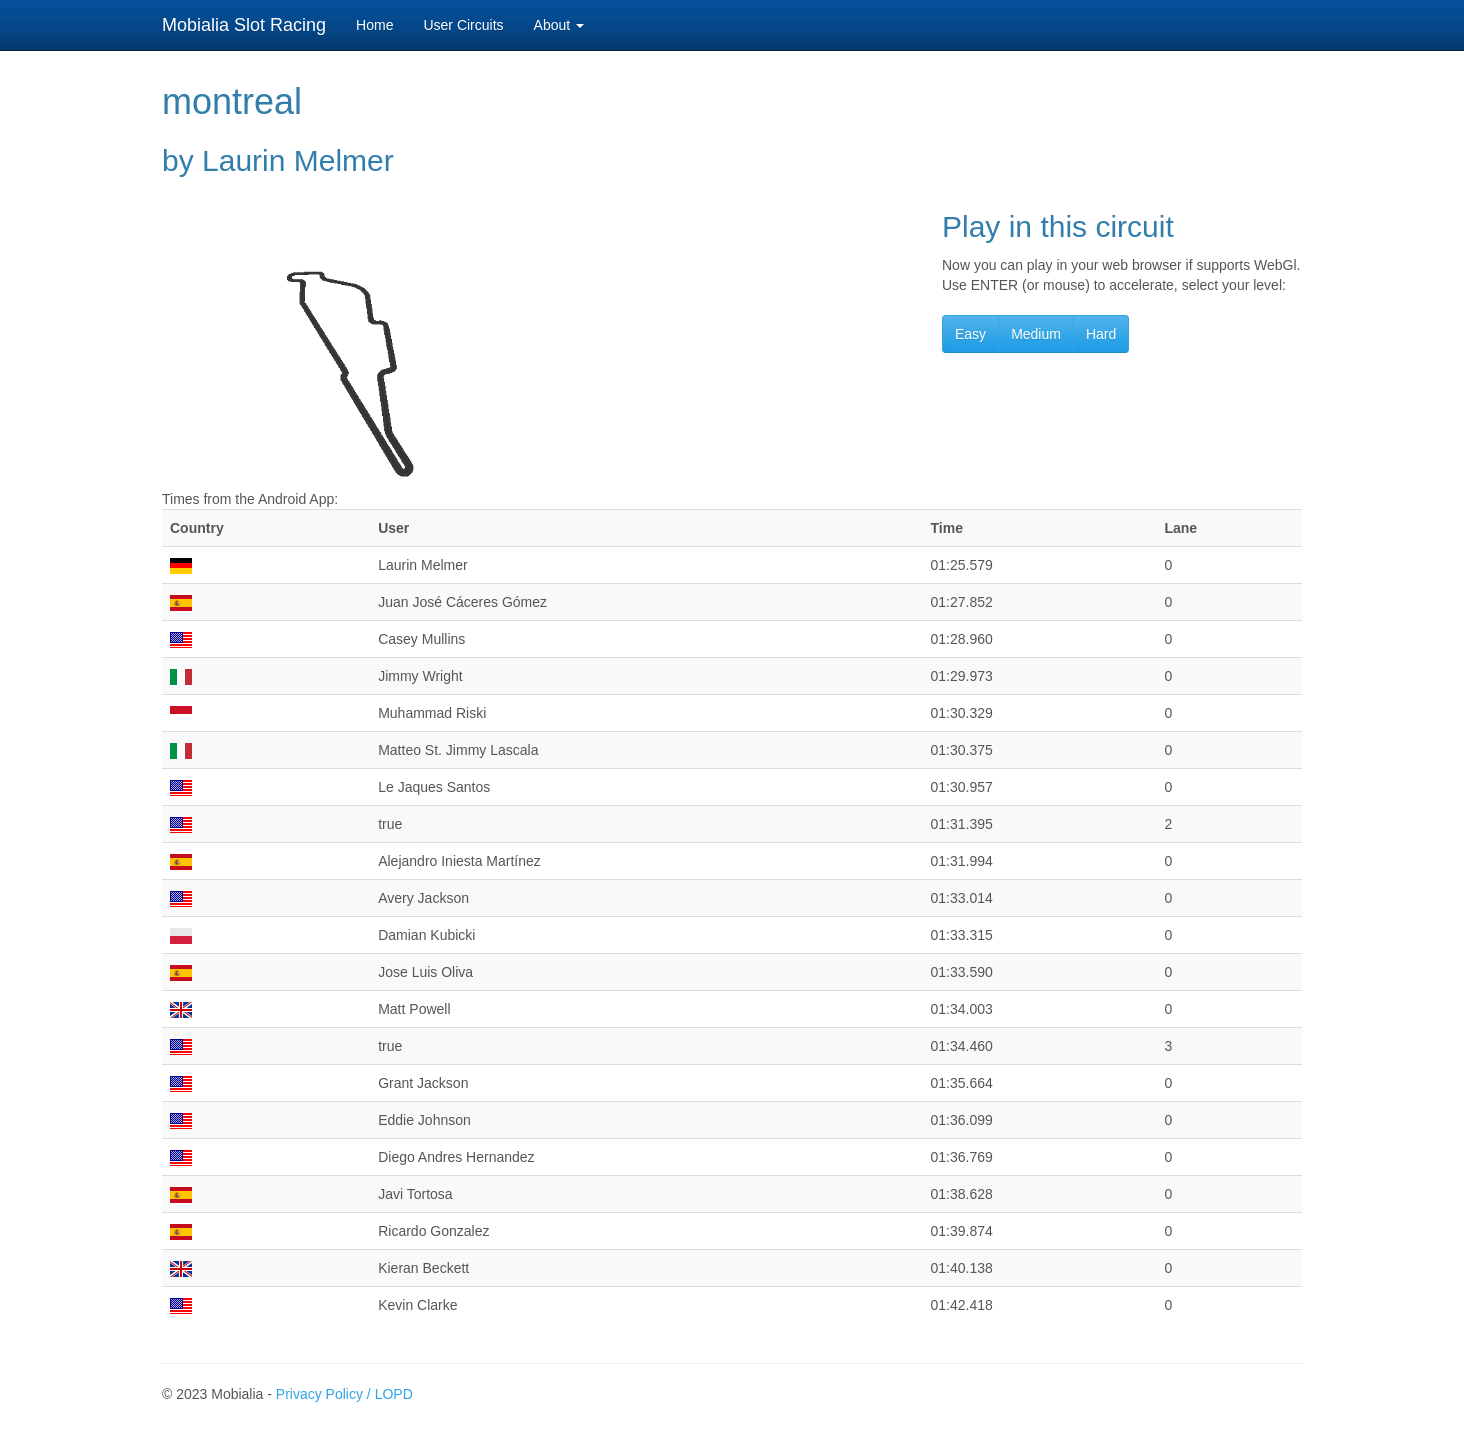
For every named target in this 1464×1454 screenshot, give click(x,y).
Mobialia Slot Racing (244, 25)
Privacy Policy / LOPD (344, 1394)
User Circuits (463, 25)
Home (374, 25)
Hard (1101, 334)
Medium (1036, 334)
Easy (970, 334)
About (559, 25)
